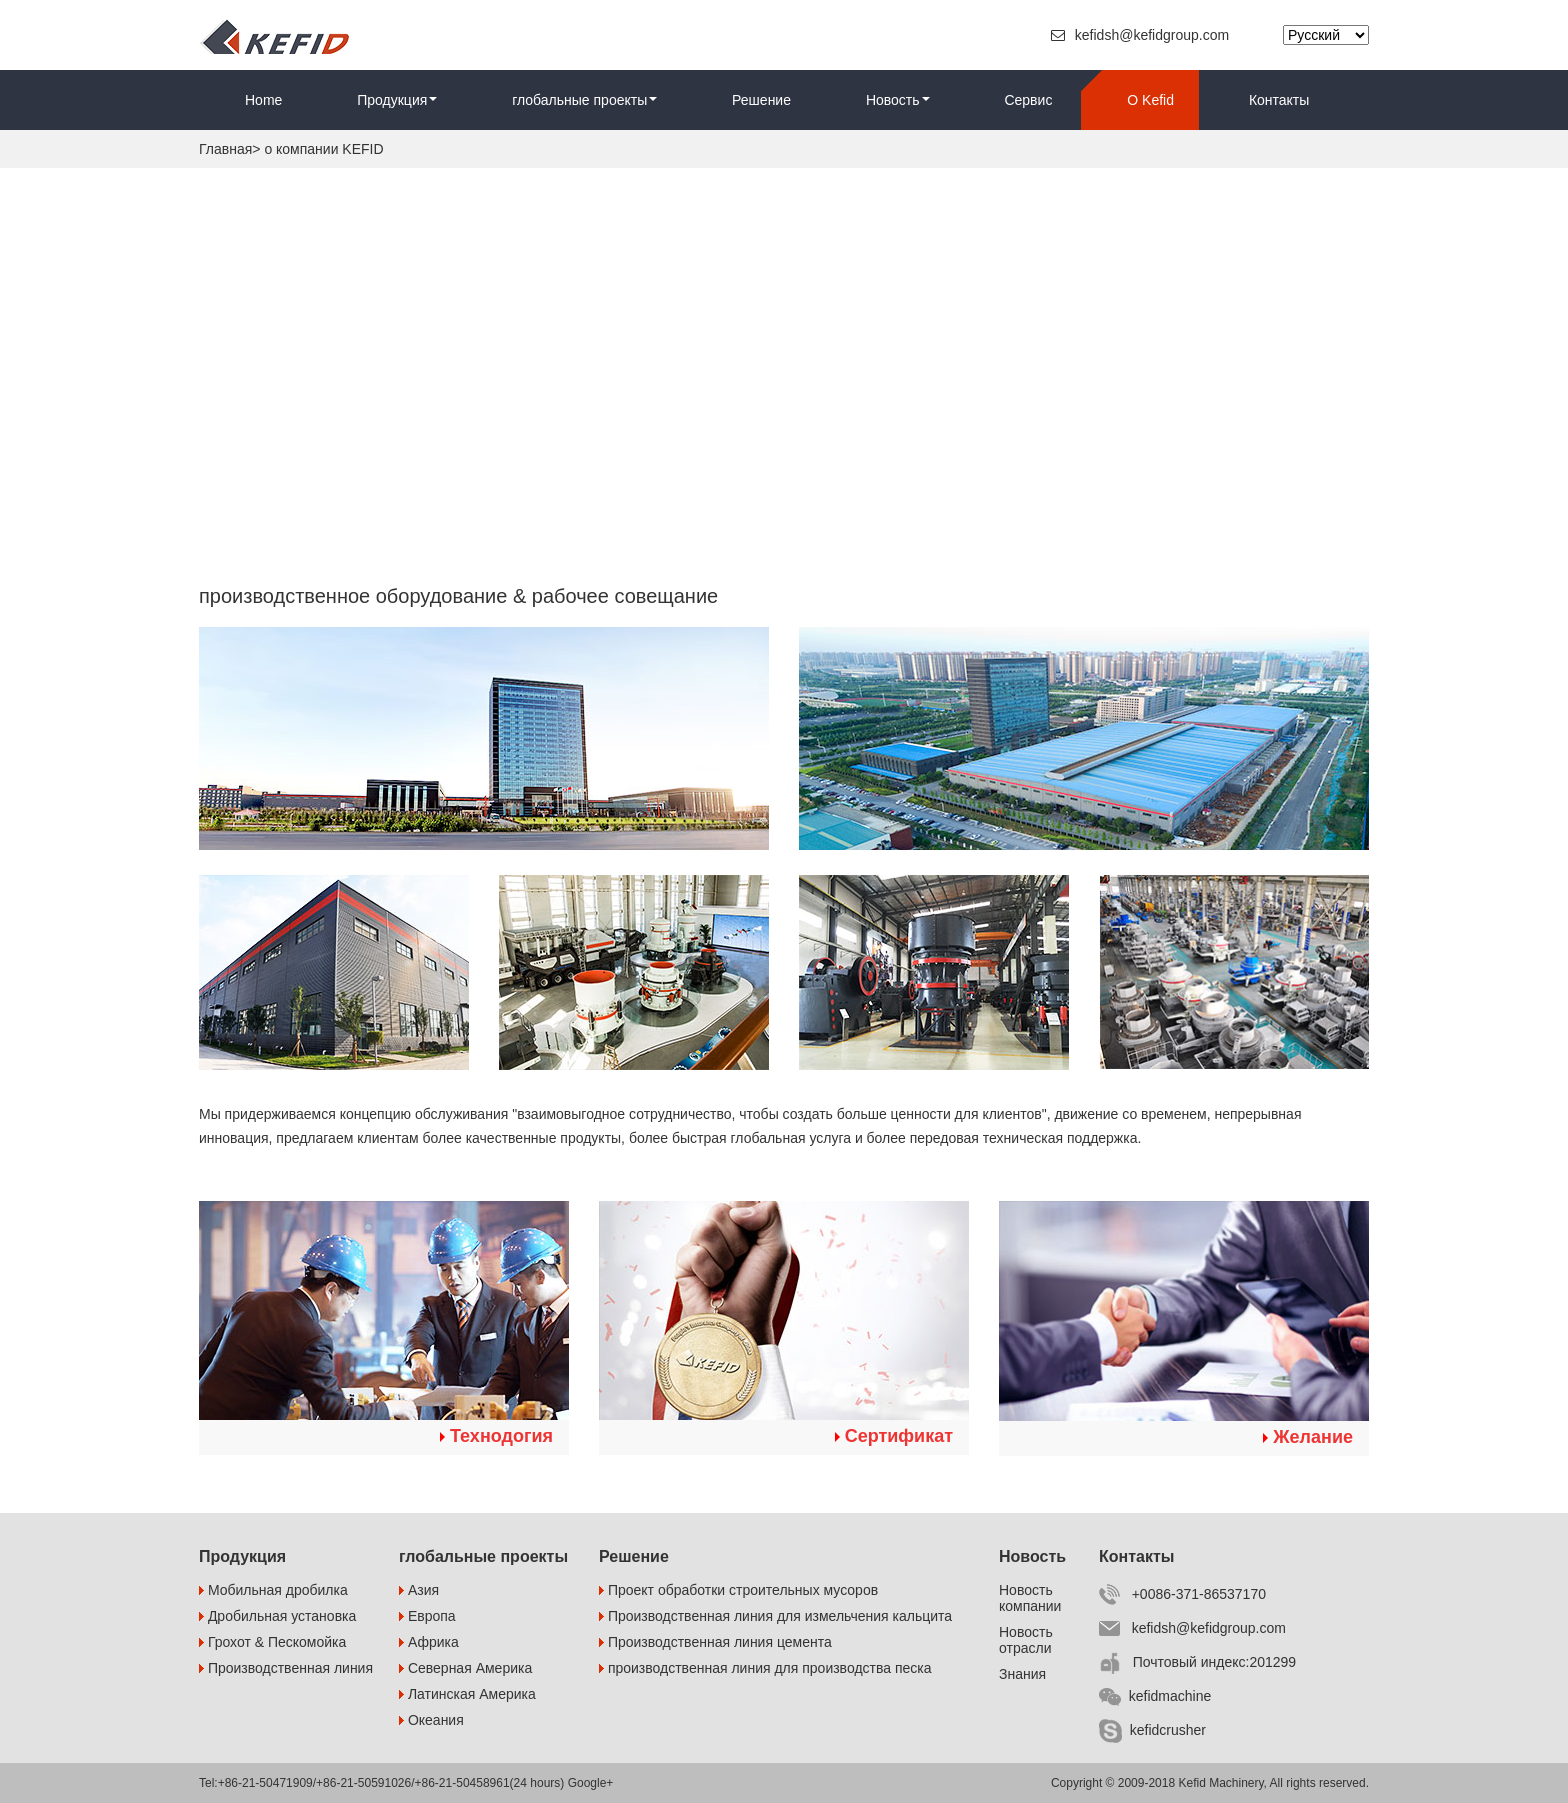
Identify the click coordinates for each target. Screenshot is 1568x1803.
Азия (419, 1590)
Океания (431, 1720)
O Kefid (1150, 100)
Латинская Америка (467, 1694)
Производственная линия (286, 1668)
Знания (1022, 1674)
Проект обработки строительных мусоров (738, 1590)
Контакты (1279, 100)
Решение (761, 100)
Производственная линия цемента (715, 1642)
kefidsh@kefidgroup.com (1142, 35)
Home (263, 100)
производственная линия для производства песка (765, 1668)
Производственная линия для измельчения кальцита (775, 1616)
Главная (225, 149)
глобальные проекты (584, 100)
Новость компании (1030, 1598)
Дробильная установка (277, 1616)
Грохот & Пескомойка (272, 1642)
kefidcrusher (1152, 1730)
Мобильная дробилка (273, 1590)
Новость (898, 100)
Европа (427, 1616)
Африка (429, 1642)
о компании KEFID (323, 149)
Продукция (397, 100)
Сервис (1028, 100)
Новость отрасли (1026, 1640)
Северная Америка (465, 1668)
